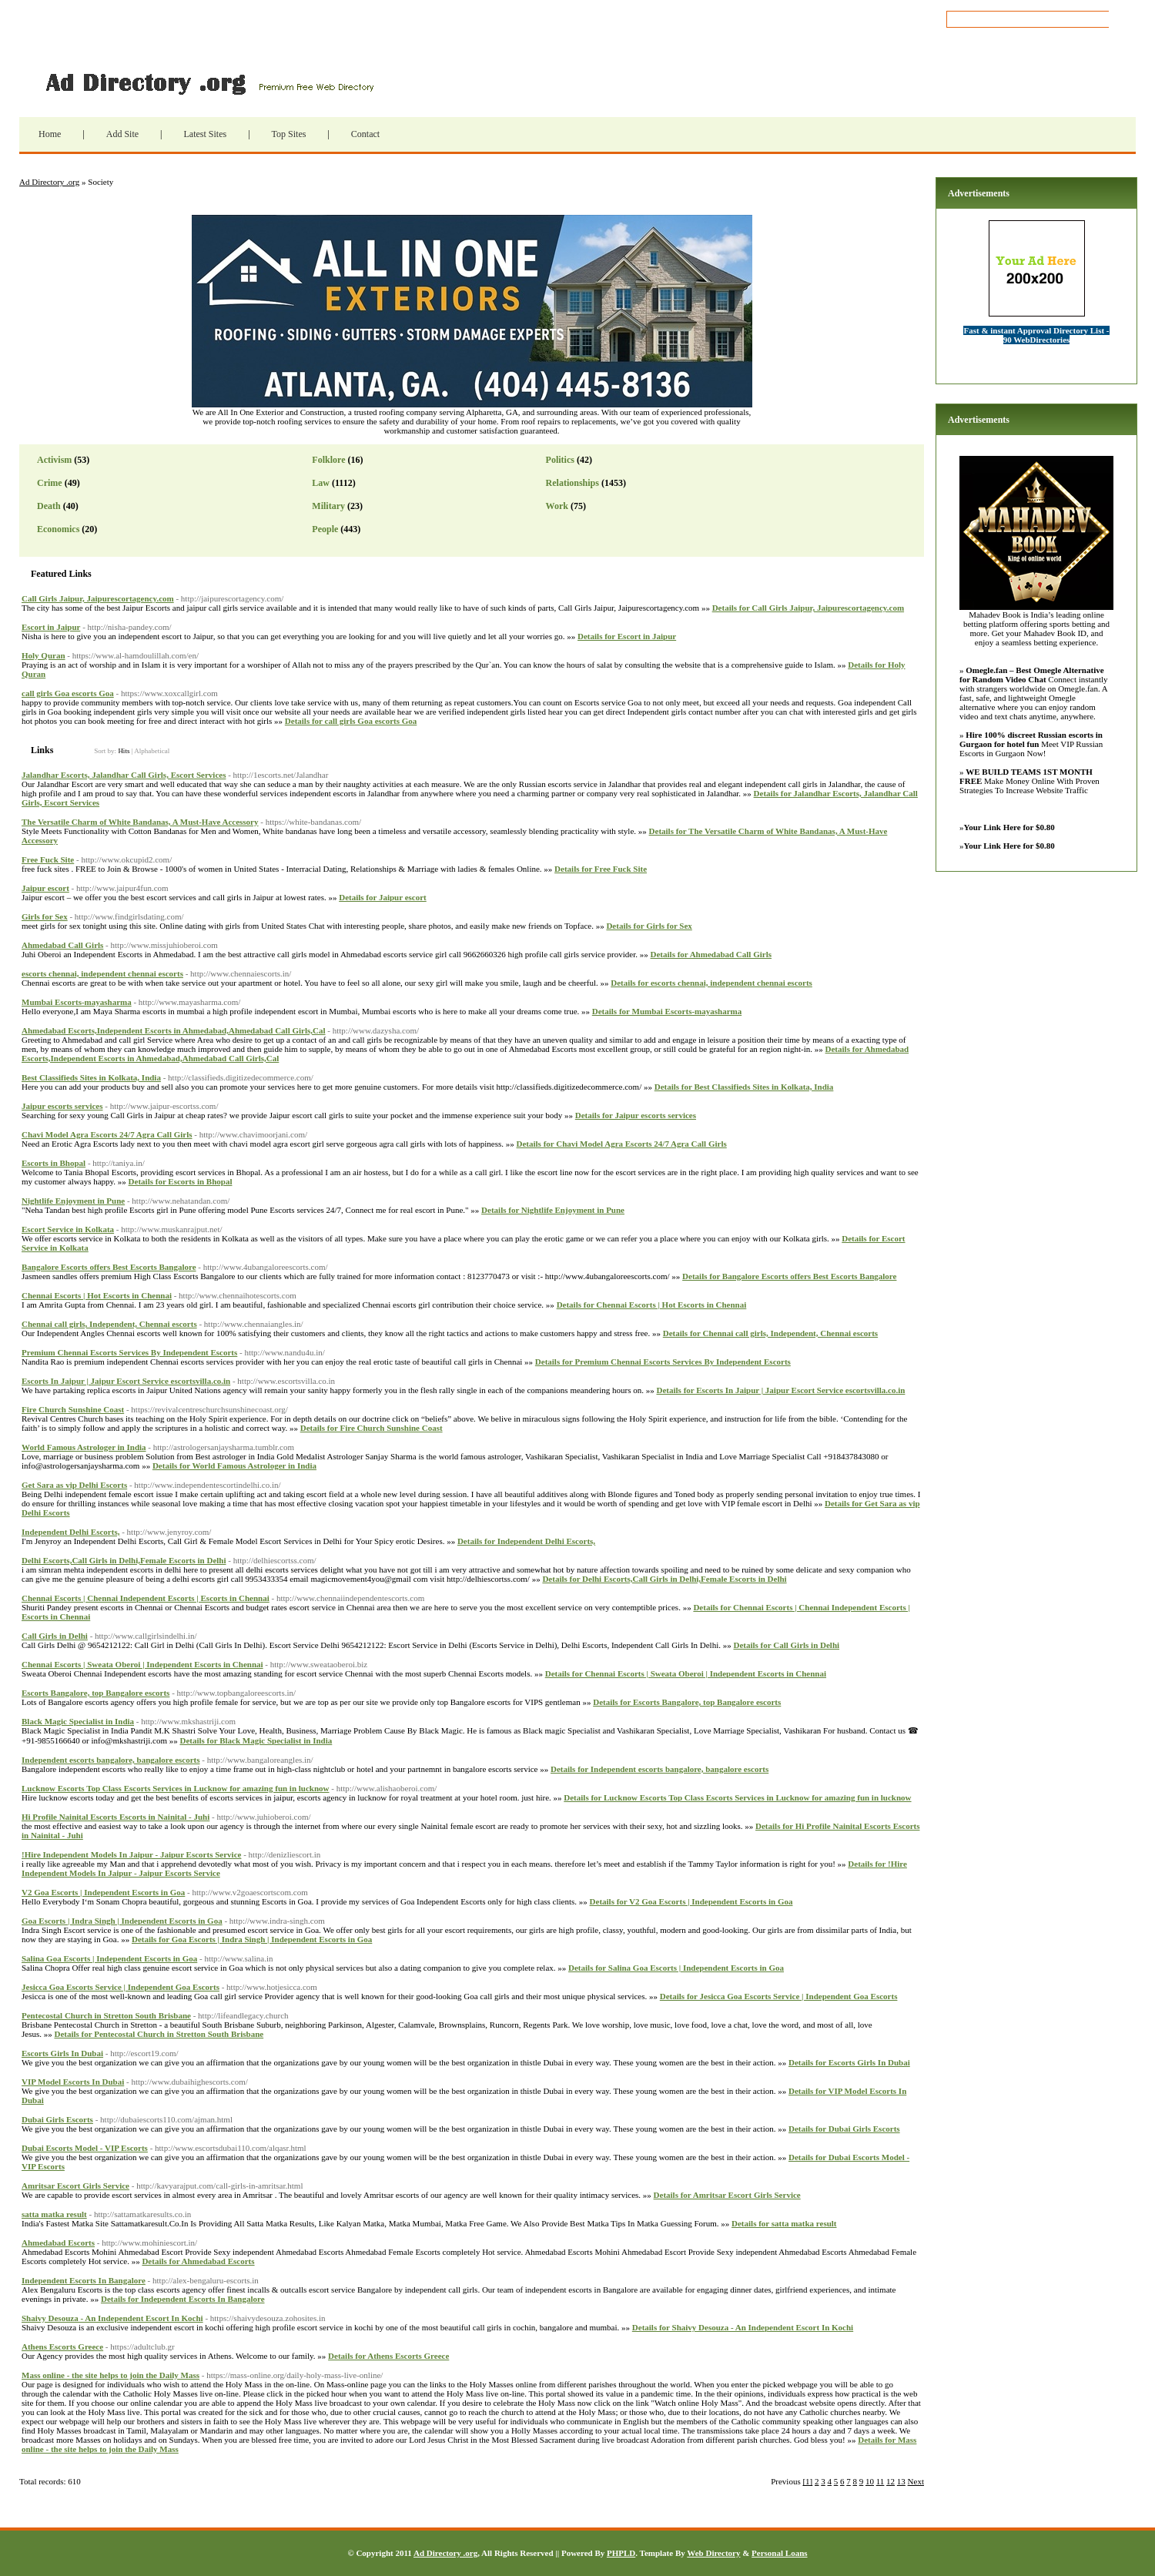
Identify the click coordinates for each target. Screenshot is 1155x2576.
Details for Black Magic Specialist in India (255, 1740)
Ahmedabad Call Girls (62, 945)
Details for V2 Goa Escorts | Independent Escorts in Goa (691, 1901)
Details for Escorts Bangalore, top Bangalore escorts (687, 1702)
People (325, 529)
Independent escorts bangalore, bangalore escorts (111, 1759)
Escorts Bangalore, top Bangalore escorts (95, 1692)
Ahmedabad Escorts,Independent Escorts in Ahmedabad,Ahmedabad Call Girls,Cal (174, 1030)
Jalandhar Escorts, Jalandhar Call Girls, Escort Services (124, 774)
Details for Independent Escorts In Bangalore (183, 2298)
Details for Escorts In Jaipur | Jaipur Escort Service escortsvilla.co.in (781, 1390)
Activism (54, 459)
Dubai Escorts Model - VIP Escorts (85, 2147)
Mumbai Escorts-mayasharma (77, 1002)
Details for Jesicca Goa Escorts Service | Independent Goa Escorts (779, 1996)
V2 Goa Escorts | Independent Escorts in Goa (103, 1892)
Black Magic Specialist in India (78, 1721)
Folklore (328, 459)
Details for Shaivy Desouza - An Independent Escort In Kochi (742, 2327)
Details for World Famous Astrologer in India (234, 1465)
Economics (58, 529)
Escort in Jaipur (51, 626)
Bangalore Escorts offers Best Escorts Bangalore (109, 1266)
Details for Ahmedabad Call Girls (711, 954)
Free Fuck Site (48, 859)
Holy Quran (43, 655)
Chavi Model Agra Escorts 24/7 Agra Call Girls (107, 1134)
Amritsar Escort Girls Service (75, 2185)
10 (869, 2481)
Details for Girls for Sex (648, 925)
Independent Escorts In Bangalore (84, 2280)
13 (901, 2481)
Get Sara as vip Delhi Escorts (74, 1484)
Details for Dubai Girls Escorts (844, 2128)
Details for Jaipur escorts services (635, 1115)
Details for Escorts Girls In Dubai (849, 2062)
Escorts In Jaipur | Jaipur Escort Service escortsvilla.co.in (126, 1380)
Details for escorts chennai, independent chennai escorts (711, 982)
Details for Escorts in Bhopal (181, 1181)
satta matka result (54, 2214)
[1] (807, 2481)
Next (916, 2481)
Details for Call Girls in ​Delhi (786, 1645)
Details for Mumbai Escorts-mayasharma (667, 1011)
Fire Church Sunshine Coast (73, 1409)
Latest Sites (204, 134)
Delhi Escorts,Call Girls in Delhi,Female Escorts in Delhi (124, 1560)
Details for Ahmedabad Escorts (198, 2261)
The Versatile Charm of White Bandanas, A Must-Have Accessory (140, 821)
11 (880, 2481)
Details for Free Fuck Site (600, 868)
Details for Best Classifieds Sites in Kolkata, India (744, 1086)
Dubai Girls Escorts (57, 2119)
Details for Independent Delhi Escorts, (526, 1541)
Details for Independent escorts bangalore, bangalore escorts (659, 1769)
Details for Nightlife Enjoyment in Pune (552, 1209)
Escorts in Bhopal (53, 1162)
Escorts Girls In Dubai (62, 2053)
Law (321, 482)
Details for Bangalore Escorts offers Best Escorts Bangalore (789, 1276)
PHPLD (621, 2553)
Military (328, 506)
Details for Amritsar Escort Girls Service (727, 2194)
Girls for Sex (45, 916)
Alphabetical (151, 751)
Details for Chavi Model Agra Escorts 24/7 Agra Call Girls (622, 1143)
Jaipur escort (45, 888)
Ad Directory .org (208, 82)
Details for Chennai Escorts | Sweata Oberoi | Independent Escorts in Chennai (685, 1673)
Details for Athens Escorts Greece (388, 2355)
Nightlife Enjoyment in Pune (73, 1200)
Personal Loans (779, 2553)
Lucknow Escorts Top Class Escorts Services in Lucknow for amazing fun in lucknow (176, 1788)
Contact (365, 134)
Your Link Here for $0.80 (1009, 827)
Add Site (122, 134)
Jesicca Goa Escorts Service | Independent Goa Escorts (120, 1986)
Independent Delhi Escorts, (70, 1531)
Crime (49, 482)
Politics (560, 459)
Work (557, 506)
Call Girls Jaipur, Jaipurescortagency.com (98, 598)
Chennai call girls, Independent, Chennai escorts (109, 1323)
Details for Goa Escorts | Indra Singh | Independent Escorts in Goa (252, 1939)
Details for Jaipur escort (383, 897)
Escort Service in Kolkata (68, 1229)
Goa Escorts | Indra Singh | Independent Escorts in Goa (122, 1920)
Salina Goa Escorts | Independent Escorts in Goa (109, 1958)
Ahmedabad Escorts (58, 2242)
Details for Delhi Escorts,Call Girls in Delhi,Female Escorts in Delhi (664, 1578)
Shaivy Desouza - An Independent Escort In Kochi (112, 2318)
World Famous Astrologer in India (84, 1447)
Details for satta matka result (784, 2223)
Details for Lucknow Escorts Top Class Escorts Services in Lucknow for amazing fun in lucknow (737, 1797)
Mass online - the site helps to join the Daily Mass (110, 2375)
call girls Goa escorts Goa (68, 693)
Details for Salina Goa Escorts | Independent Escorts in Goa (676, 1967)
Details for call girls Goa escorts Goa (351, 720)
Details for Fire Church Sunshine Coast (371, 1427)
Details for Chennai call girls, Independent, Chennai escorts (770, 1333)
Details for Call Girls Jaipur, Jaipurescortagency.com (808, 607)
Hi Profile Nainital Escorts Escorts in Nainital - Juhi (115, 1816)
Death (49, 506)
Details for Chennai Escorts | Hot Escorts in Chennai (652, 1304)
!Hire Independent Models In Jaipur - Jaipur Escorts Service (131, 1854)
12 (890, 2481)
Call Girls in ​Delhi (55, 1635)
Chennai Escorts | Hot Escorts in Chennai (97, 1295)
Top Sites (289, 134)
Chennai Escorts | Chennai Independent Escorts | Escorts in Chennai (146, 1598)
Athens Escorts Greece (62, 2346)
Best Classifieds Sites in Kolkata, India (91, 1077)
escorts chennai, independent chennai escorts (102, 973)
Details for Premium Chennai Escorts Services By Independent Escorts (663, 1361)
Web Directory (713, 2553)
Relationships (572, 482)
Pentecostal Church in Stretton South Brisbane (106, 2015)
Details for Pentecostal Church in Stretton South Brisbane (158, 2033)
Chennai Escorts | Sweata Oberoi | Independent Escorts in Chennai (142, 1664)
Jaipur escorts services (62, 1105)
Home (49, 134)
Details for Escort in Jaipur (627, 636)
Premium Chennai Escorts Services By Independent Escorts (129, 1352)
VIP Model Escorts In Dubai (73, 2081)
